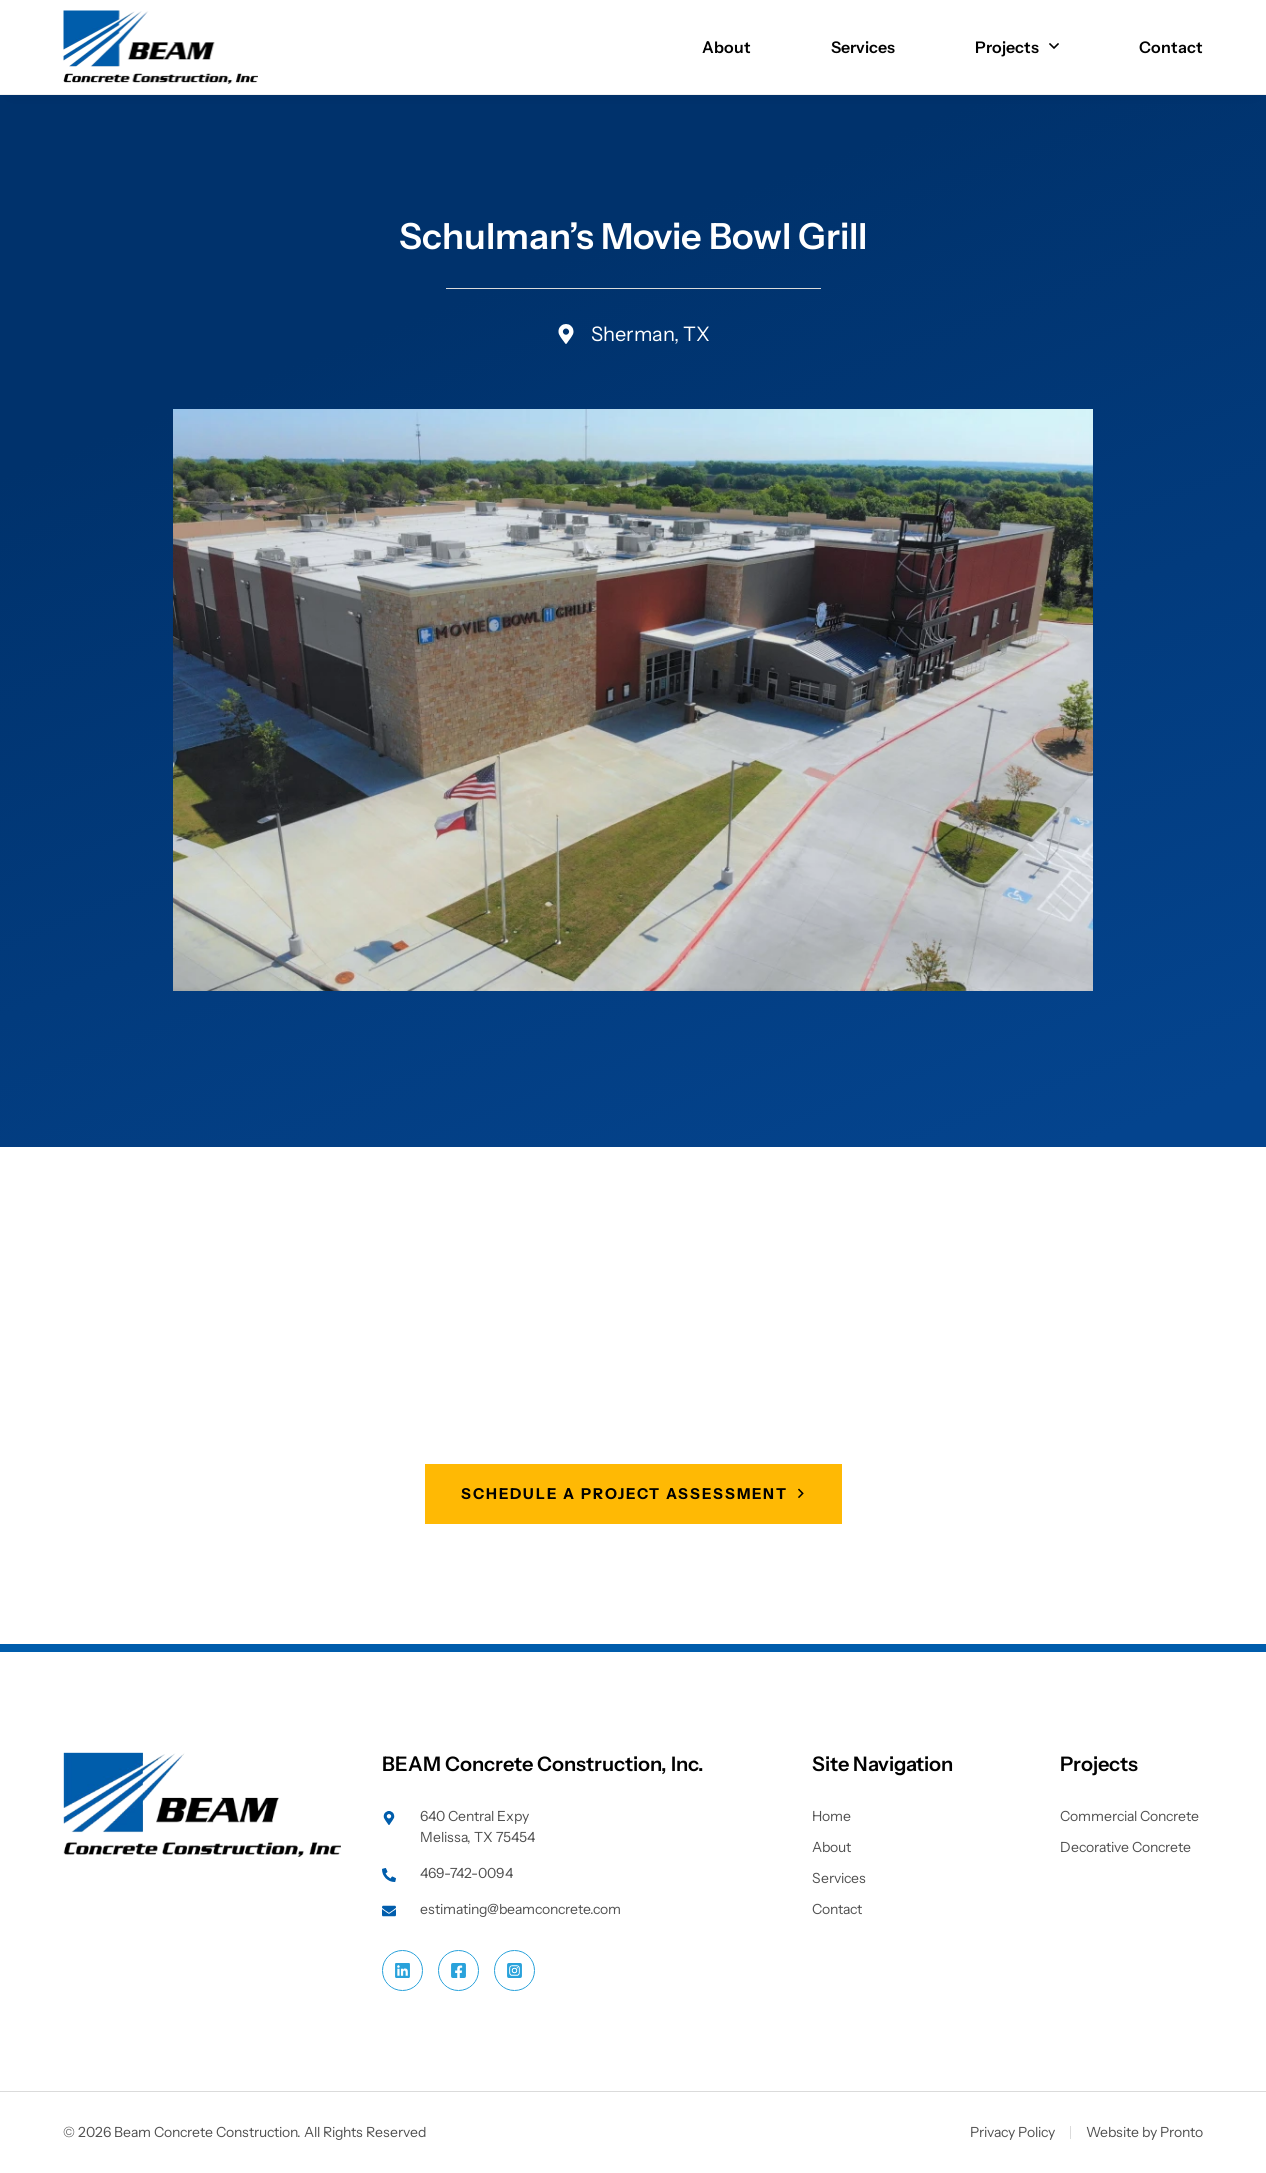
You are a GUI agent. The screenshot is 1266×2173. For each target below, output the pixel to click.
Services (863, 47)
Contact (1171, 47)
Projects (1017, 47)
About (726, 47)
